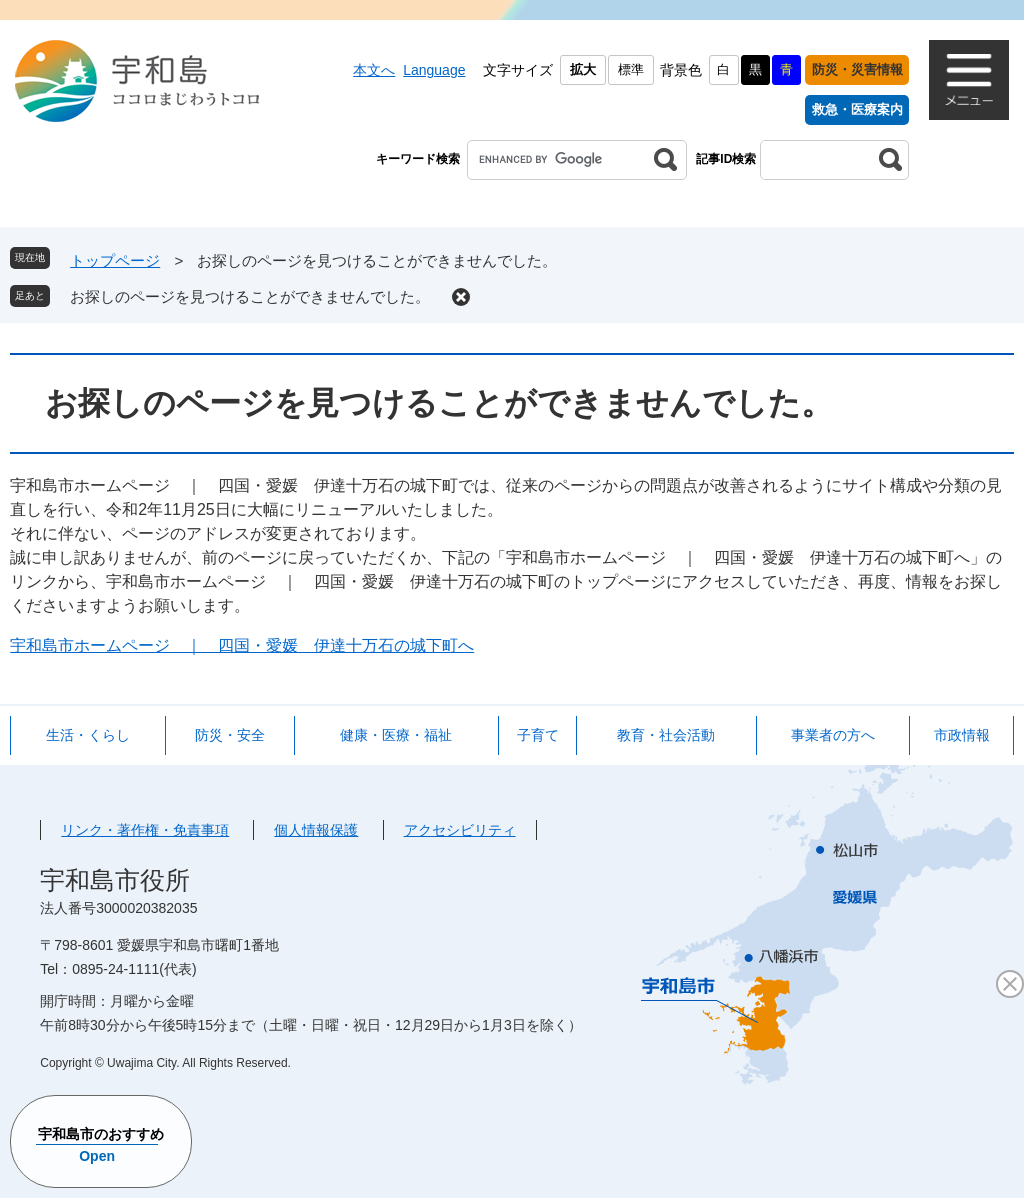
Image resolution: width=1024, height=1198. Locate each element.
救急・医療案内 (857, 109)
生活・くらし (88, 735)
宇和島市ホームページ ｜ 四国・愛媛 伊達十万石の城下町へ (242, 645)
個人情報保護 (316, 830)
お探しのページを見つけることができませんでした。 (250, 296)
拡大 (583, 69)
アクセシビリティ (460, 830)
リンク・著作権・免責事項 (145, 830)
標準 (631, 69)
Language (434, 70)
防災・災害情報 (857, 69)
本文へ (374, 70)
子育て (538, 735)
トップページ (115, 260)
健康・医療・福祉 (396, 735)
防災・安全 (230, 735)
